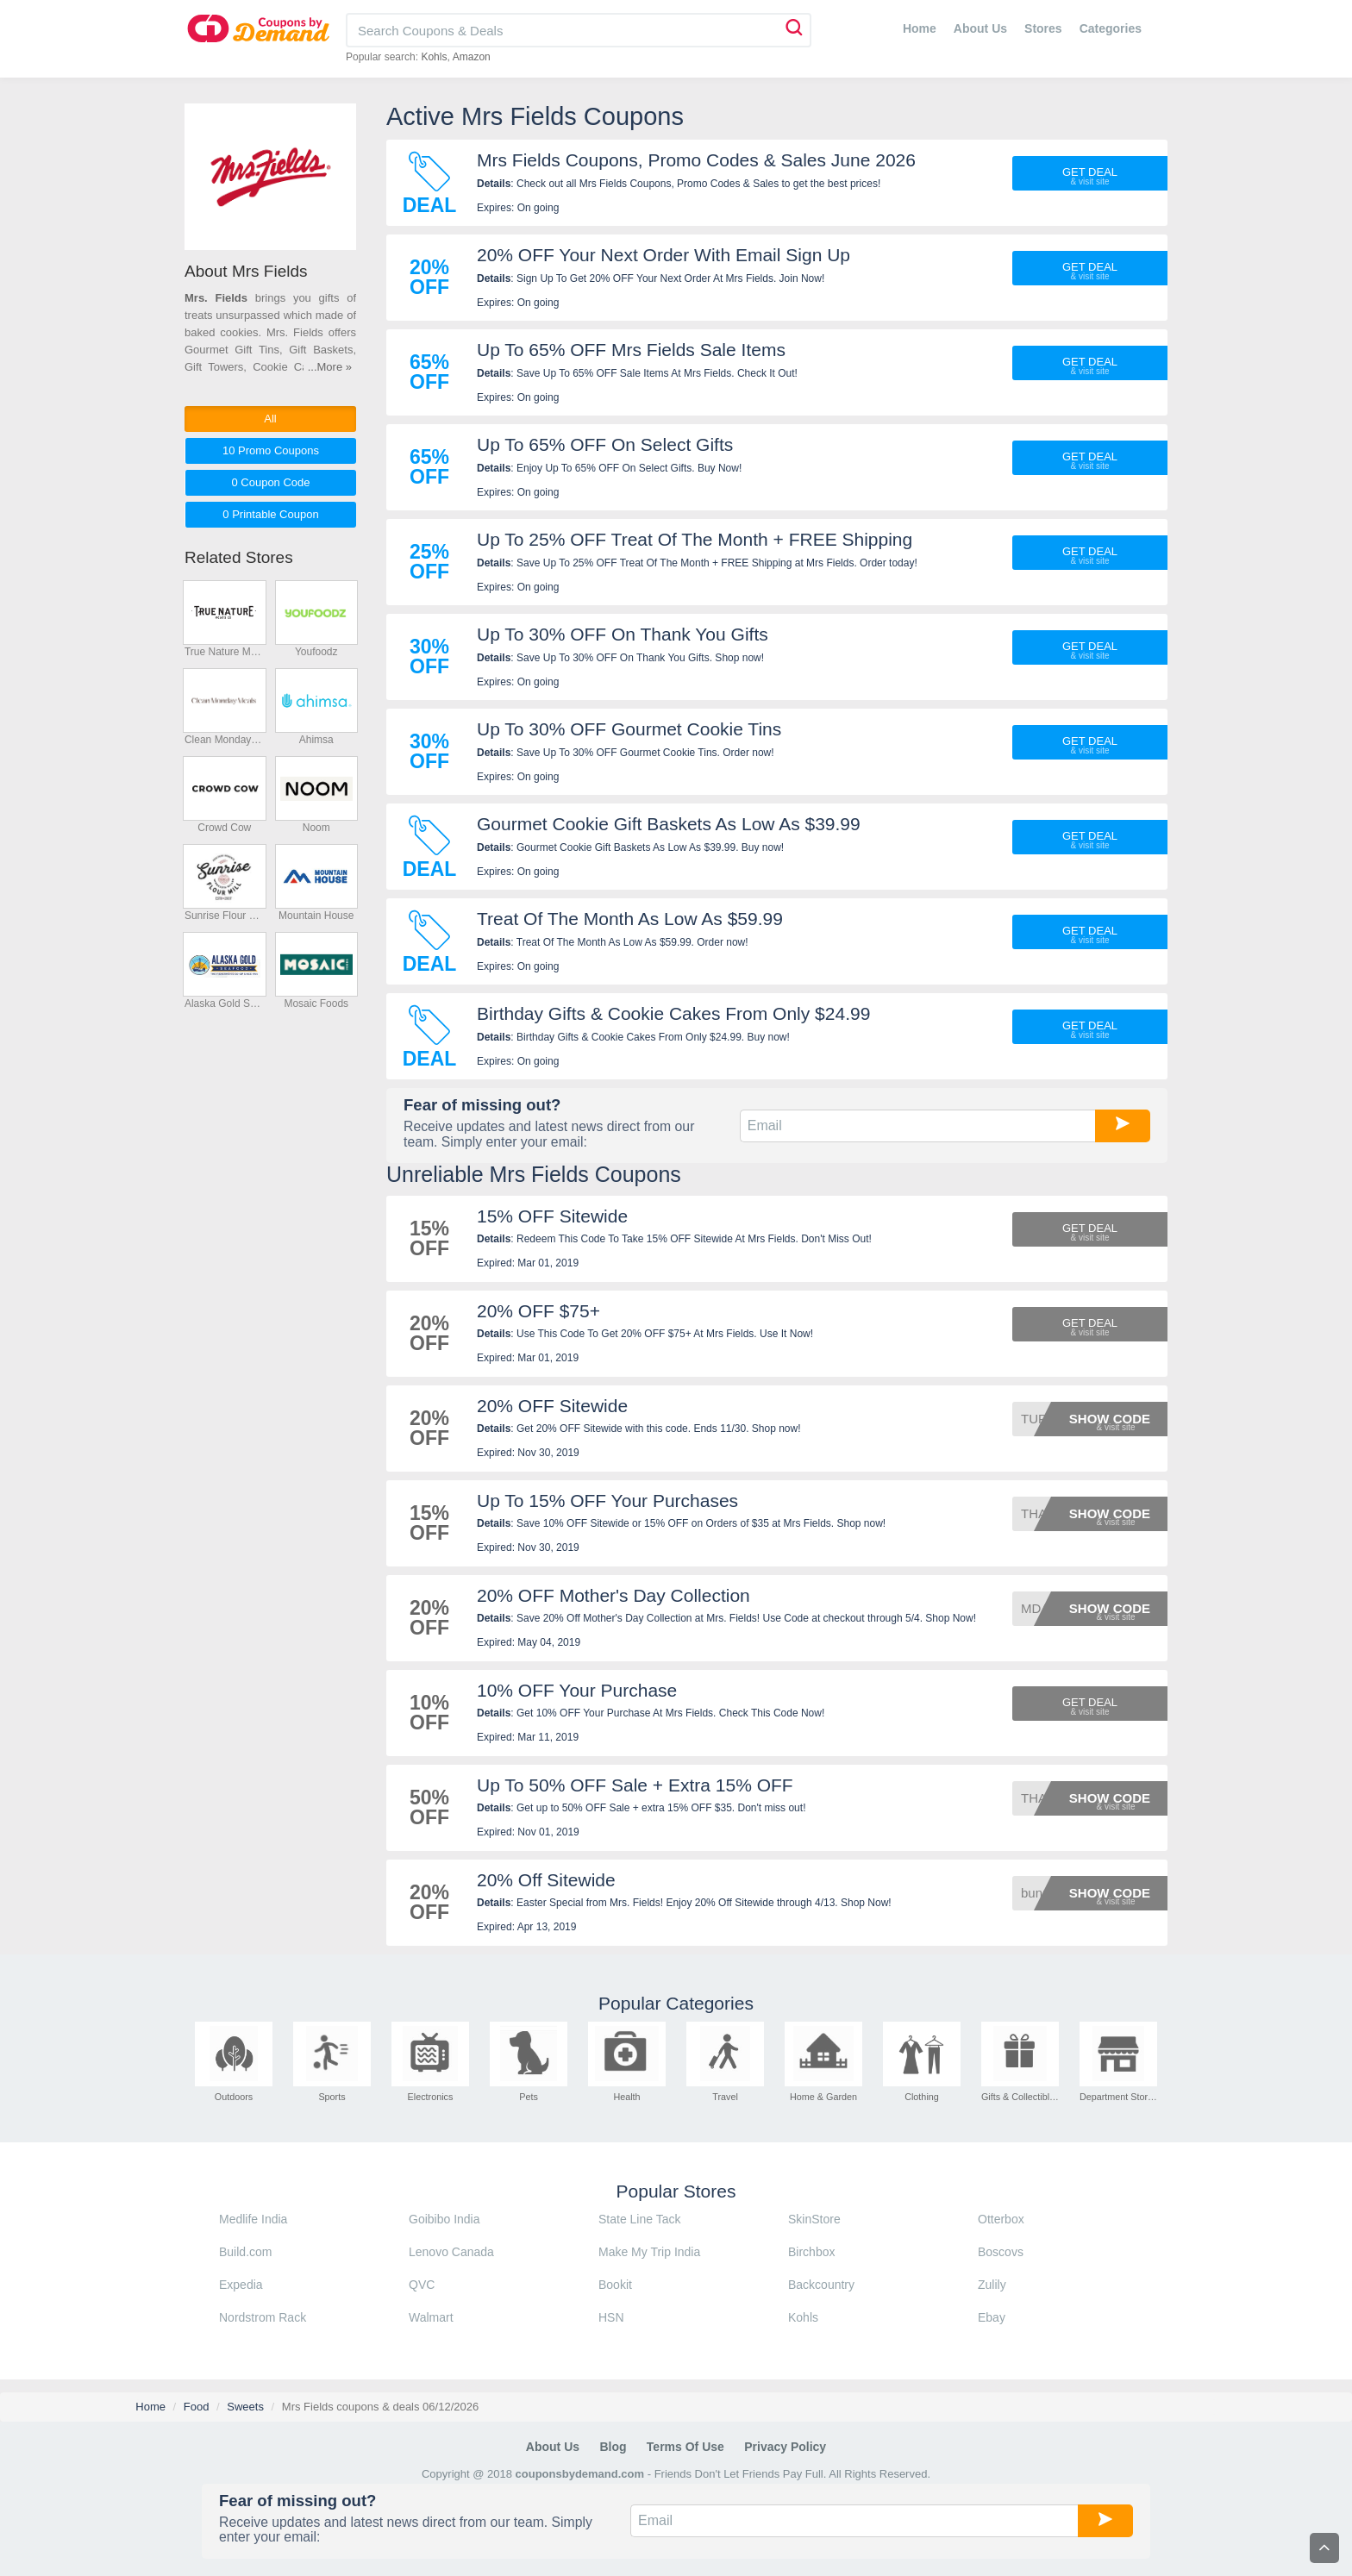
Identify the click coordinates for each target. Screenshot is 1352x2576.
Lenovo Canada (451, 2252)
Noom (316, 828)
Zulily (992, 2285)
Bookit (615, 2285)
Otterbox (1001, 2219)
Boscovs (1000, 2252)
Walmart (431, 2317)
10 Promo (270, 450)
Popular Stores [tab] (676, 2191)
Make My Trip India (649, 2252)
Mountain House (316, 916)
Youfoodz (316, 652)
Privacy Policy (785, 2447)
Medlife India (253, 2219)
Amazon (472, 57)
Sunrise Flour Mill (225, 916)
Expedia (241, 2285)
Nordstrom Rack (262, 2317)
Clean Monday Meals (225, 740)
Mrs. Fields (216, 297)
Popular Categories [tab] (676, 2003)
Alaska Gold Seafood (225, 1003)
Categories (1111, 28)
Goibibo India (444, 2219)
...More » (330, 366)
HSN (611, 2317)
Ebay (991, 2317)
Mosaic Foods (316, 1003)
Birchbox (811, 2252)
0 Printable (270, 514)
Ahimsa (316, 740)
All (270, 418)
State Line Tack (639, 2219)
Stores (1043, 28)
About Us (980, 28)
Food (197, 2406)
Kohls (434, 57)
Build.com (245, 2252)
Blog (612, 2447)
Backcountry (821, 2285)
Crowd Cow (224, 828)
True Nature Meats (225, 652)
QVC (422, 2285)
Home (919, 28)
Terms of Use (685, 2447)
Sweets (245, 2406)
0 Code (270, 482)
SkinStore (814, 2219)
